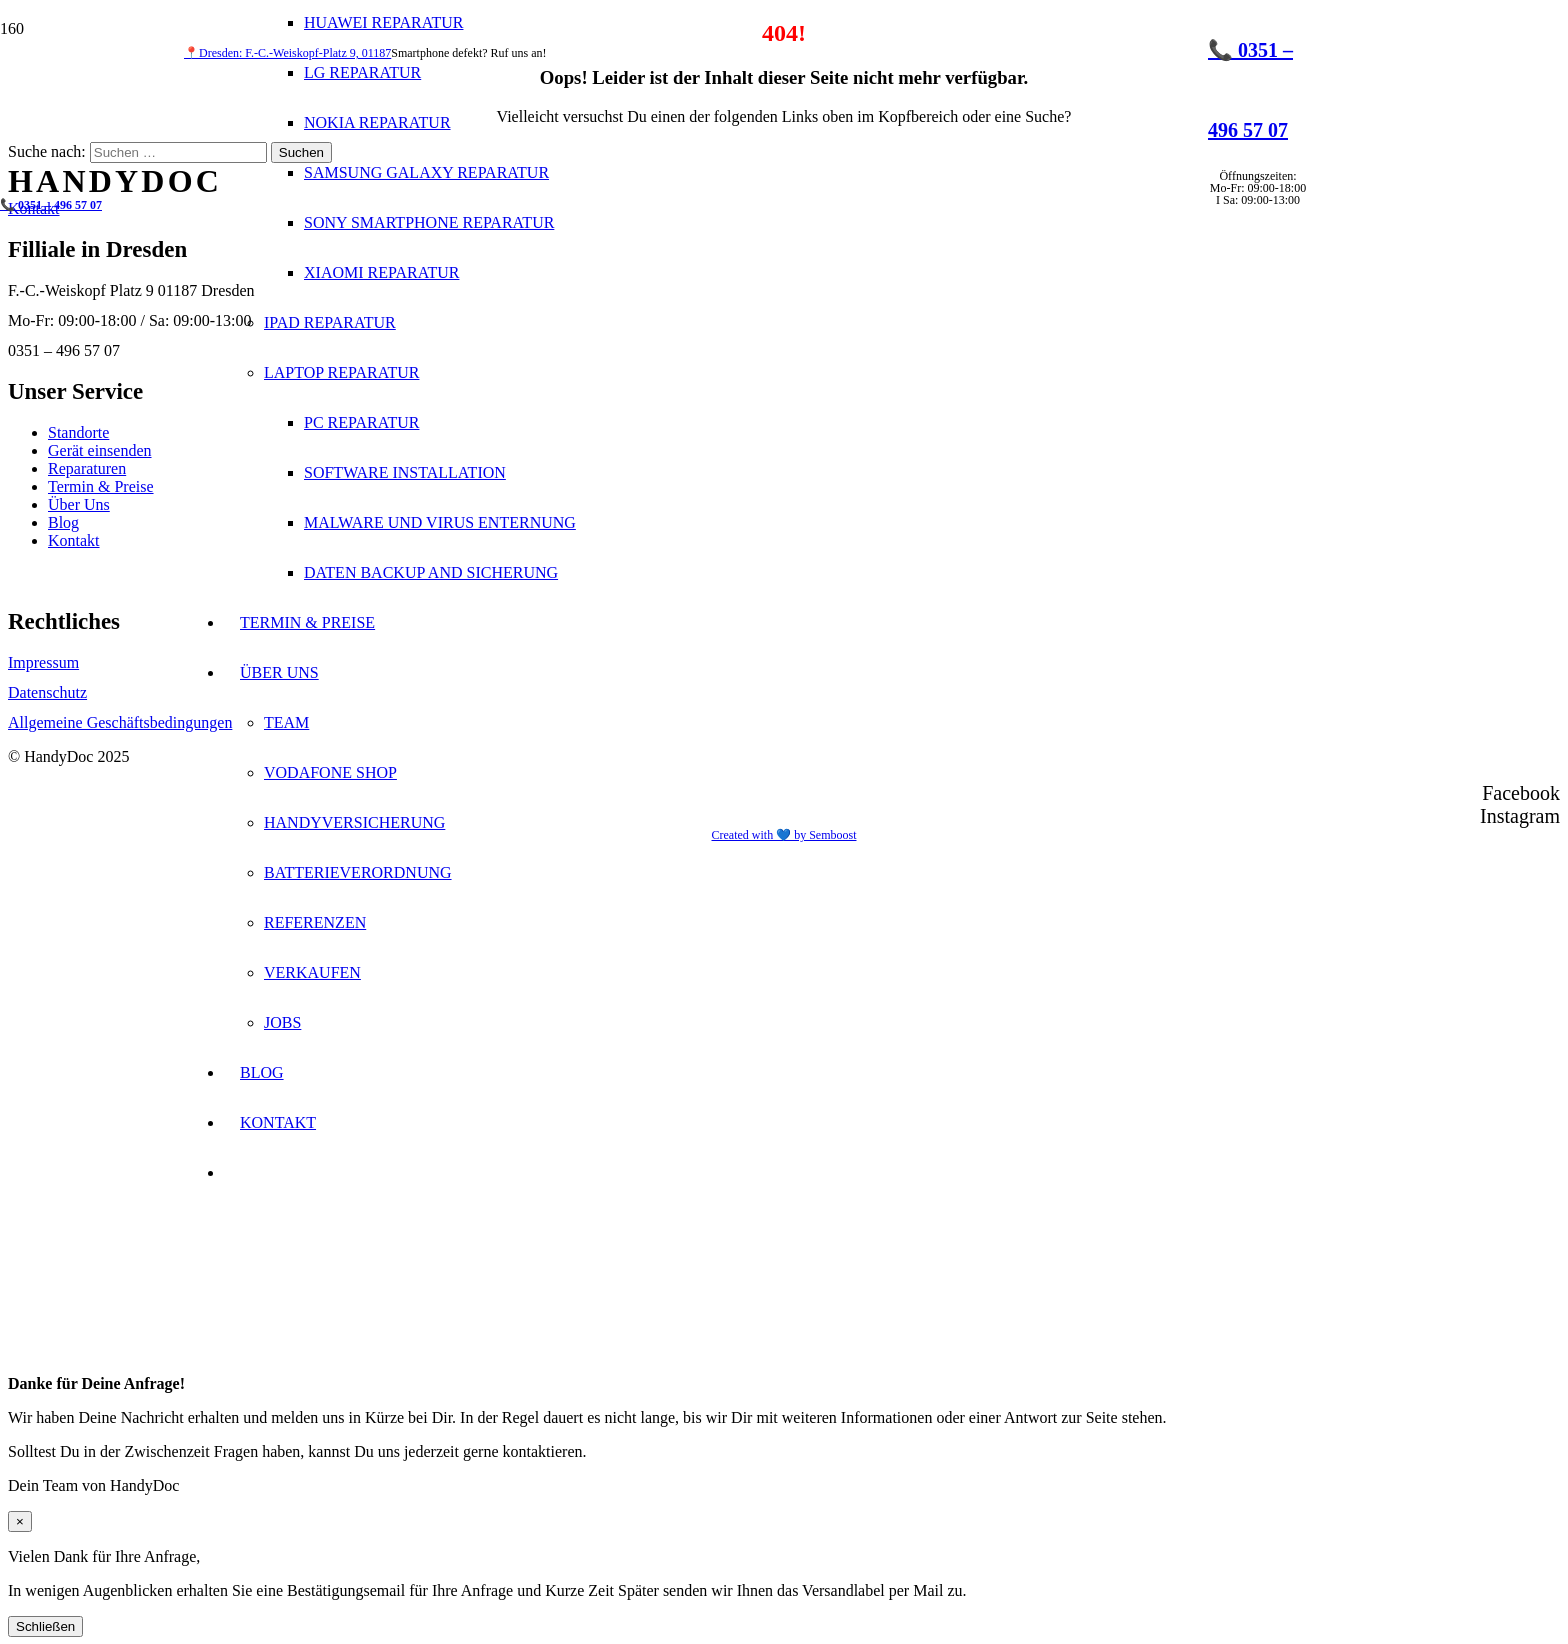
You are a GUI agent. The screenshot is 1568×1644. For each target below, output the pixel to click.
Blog (63, 522)
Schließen (45, 1626)
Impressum (43, 662)
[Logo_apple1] (696, 589)
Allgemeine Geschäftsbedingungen (120, 722)
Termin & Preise (101, 486)
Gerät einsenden (100, 450)
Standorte (78, 432)
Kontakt (74, 540)
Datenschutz (47, 692)
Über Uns (79, 504)
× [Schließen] (20, 1521)
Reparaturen (87, 468)
